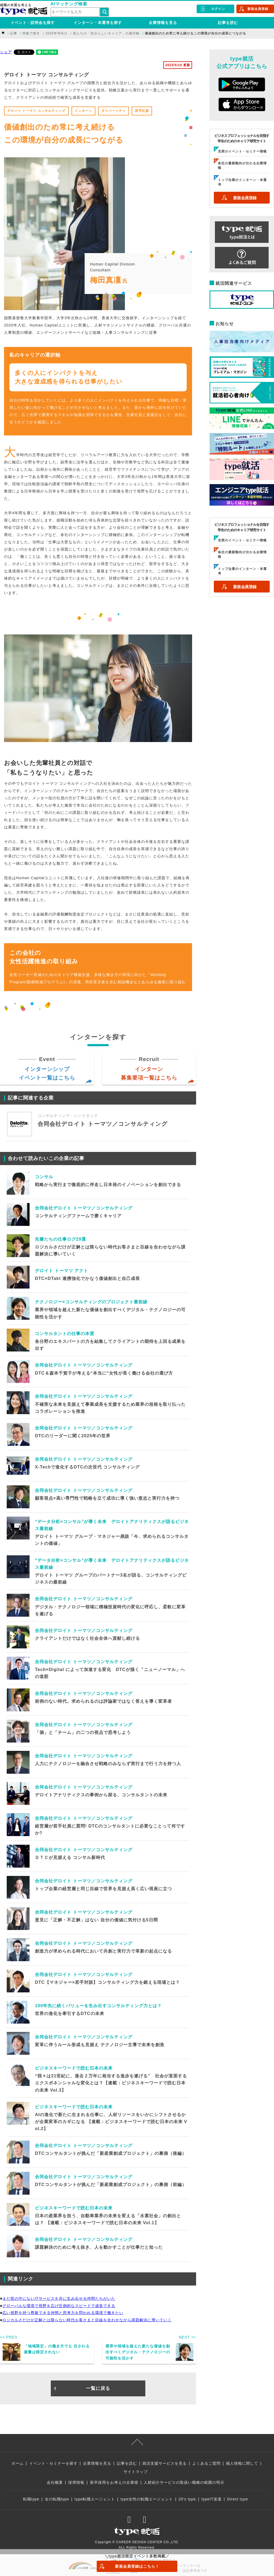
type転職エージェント (95, 2499)
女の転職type (57, 2499)
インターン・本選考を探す (98, 22)
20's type (187, 2499)
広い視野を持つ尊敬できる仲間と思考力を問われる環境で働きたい (62, 2313)
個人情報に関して (242, 2463)
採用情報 (76, 2482)
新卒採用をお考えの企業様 (114, 2482)
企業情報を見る (163, 22)
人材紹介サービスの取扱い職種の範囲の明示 (184, 2482)
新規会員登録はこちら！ (137, 2566)
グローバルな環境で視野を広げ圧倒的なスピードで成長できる (58, 2306)
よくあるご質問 (206, 2463)
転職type (31, 2499)
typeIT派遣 (211, 2499)
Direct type (237, 2499)
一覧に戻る (98, 2388)
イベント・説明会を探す (32, 22)
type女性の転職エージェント (147, 2499)
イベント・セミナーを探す (53, 2463)
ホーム (18, 2463)
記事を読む (228, 22)
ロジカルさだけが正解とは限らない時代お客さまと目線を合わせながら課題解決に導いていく (87, 2320)
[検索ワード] (75, 12)
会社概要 (55, 2482)
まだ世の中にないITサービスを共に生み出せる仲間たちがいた (58, 2298)
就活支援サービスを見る (164, 2463)
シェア (6, 52)
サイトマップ (136, 2471)
